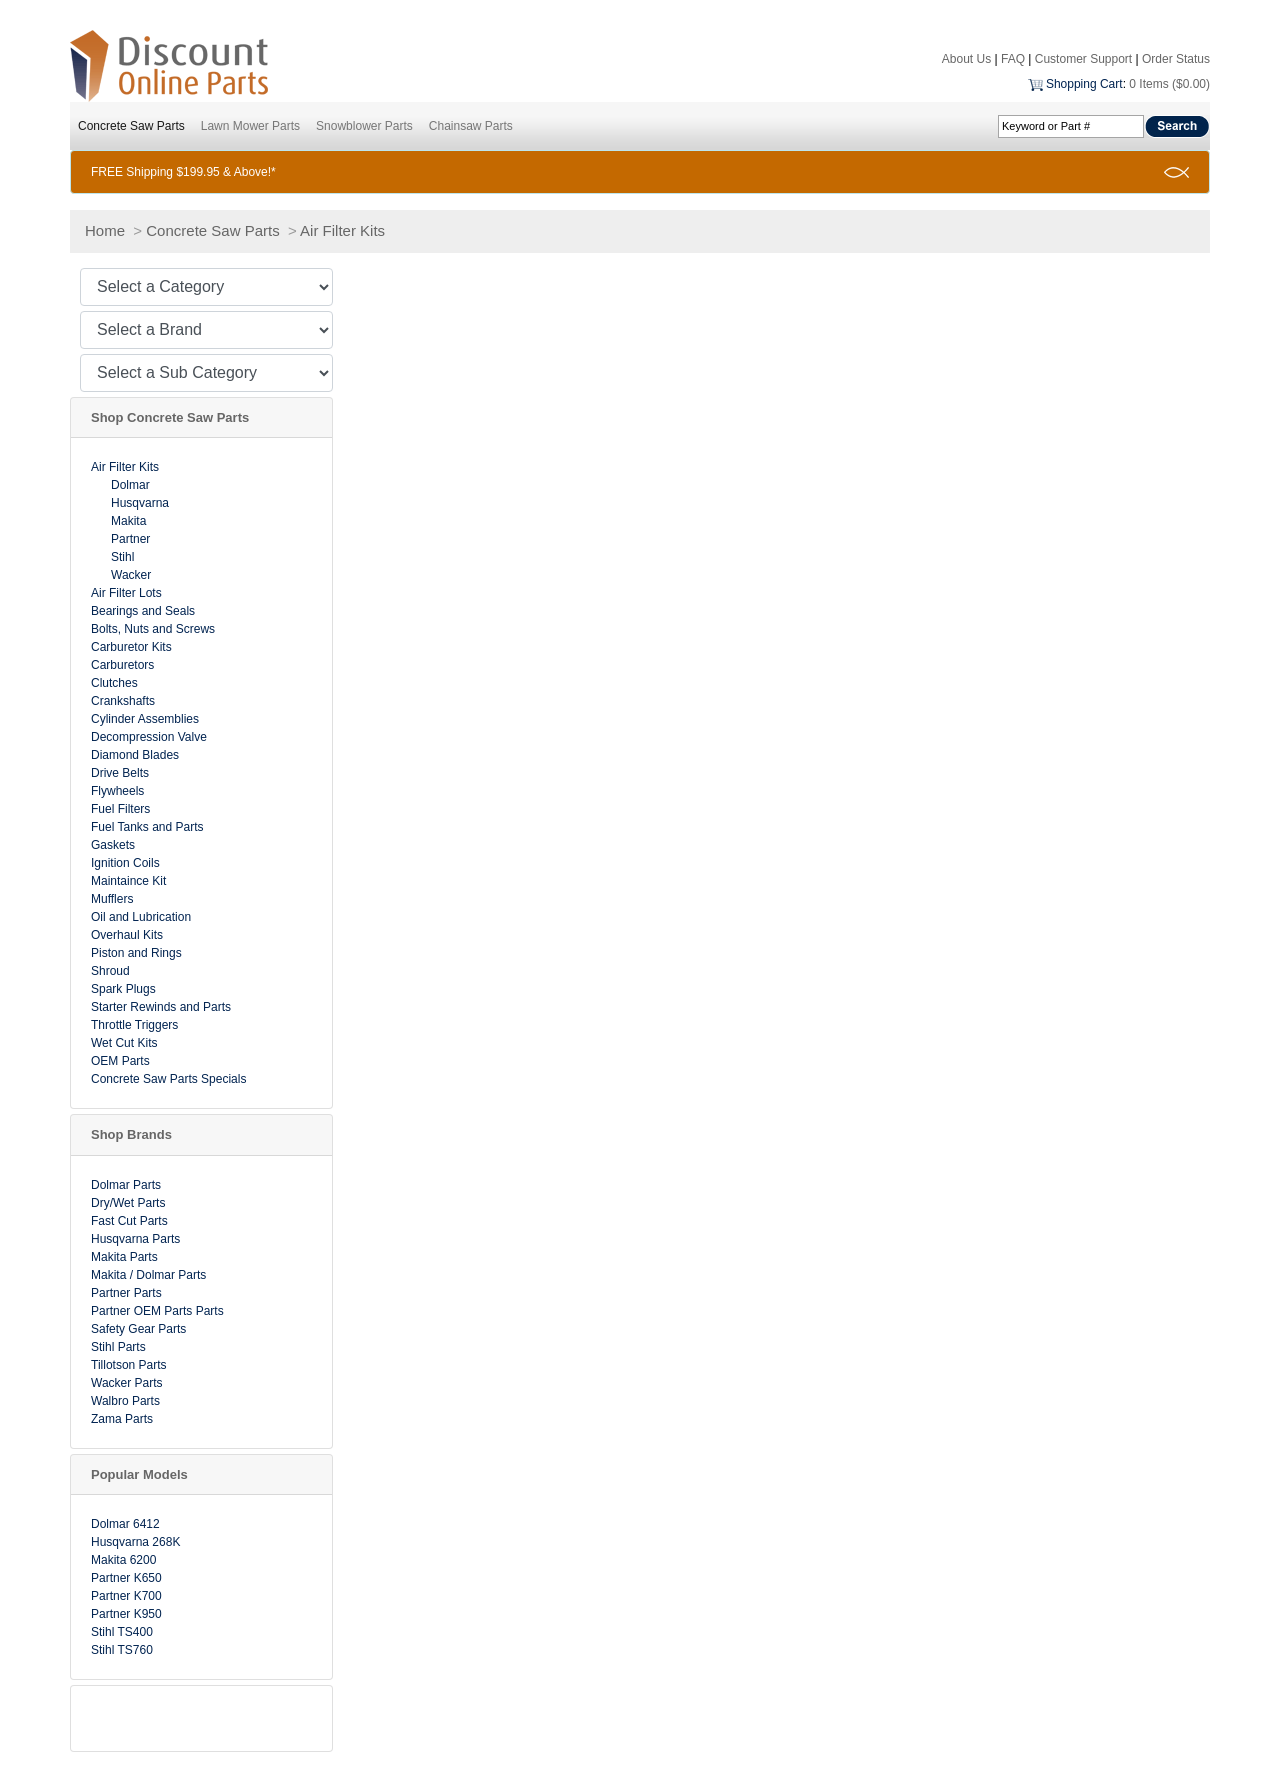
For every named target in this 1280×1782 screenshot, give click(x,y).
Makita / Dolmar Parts (148, 1275)
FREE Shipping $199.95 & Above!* (183, 172)
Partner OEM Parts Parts (157, 1311)
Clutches (114, 683)
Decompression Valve (149, 737)
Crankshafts (123, 701)
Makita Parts (124, 1257)
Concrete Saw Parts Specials (168, 1079)
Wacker (131, 575)
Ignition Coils (125, 863)
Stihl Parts (118, 1347)
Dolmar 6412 (125, 1524)
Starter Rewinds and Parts (161, 1007)
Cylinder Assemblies (145, 719)
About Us (966, 59)
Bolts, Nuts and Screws (153, 629)
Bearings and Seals (143, 611)
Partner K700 (126, 1596)
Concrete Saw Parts (131, 126)
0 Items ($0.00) (1169, 84)
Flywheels (117, 791)
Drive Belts (120, 773)
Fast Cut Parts (129, 1221)
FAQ (1013, 59)
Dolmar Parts (126, 1185)
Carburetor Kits (131, 647)
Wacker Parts (127, 1383)
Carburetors (122, 665)
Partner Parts (126, 1293)
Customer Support (1083, 59)
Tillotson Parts (129, 1365)
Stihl (122, 557)
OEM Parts (120, 1061)
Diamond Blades (135, 755)
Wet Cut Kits (124, 1043)
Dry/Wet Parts (128, 1203)
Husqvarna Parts (135, 1239)
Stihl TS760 (122, 1650)
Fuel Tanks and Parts (147, 827)
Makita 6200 (123, 1560)
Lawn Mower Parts (250, 126)
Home (105, 230)
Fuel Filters (120, 809)
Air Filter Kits (342, 230)
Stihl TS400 (122, 1632)
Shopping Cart (1084, 84)
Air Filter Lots (126, 593)
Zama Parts (122, 1419)
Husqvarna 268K (135, 1542)
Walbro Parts (125, 1401)
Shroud (110, 971)
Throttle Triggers (134, 1025)
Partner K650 (126, 1578)
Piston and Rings (136, 953)
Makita (128, 521)
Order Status (1176, 59)
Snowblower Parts (364, 126)
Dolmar (130, 485)
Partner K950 (126, 1614)
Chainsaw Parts (471, 126)
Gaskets (113, 845)
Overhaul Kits (127, 935)
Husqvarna (140, 503)
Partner (130, 539)
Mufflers (112, 899)
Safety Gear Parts (138, 1329)
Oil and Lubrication (141, 917)
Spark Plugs (123, 989)
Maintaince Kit (128, 881)
